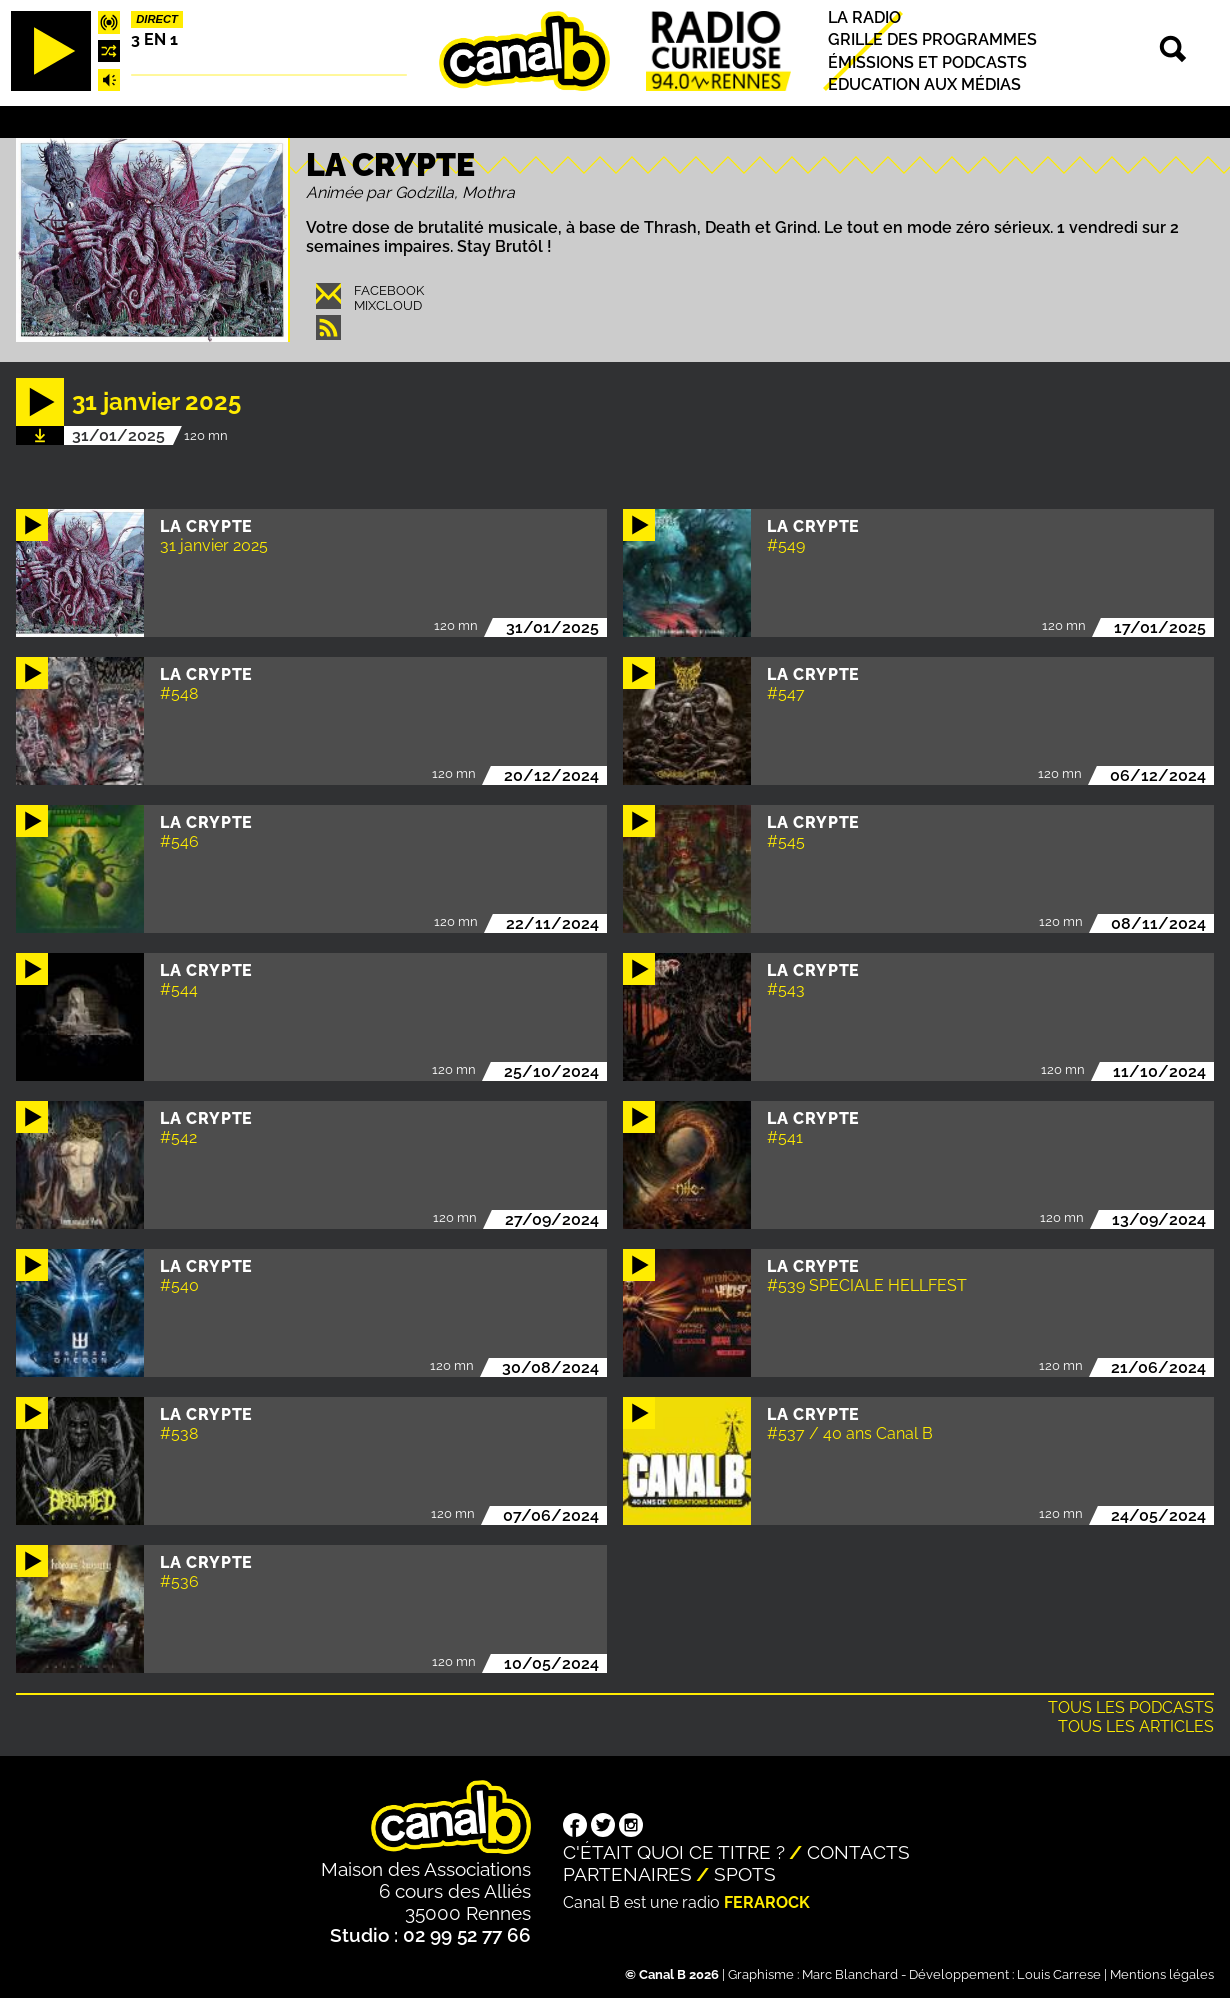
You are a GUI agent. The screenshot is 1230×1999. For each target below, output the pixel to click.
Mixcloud (388, 305)
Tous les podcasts (1131, 1707)
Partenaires (627, 1874)
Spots (745, 1874)
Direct (157, 19)
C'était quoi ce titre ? (674, 1852)
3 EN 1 (154, 39)
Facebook (389, 290)
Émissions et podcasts (927, 62)
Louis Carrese (1059, 1974)
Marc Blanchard (850, 1974)
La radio (864, 17)
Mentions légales (1162, 1974)
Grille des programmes (932, 40)
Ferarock (767, 1902)
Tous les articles (1136, 1726)
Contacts (858, 1852)
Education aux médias (924, 84)
